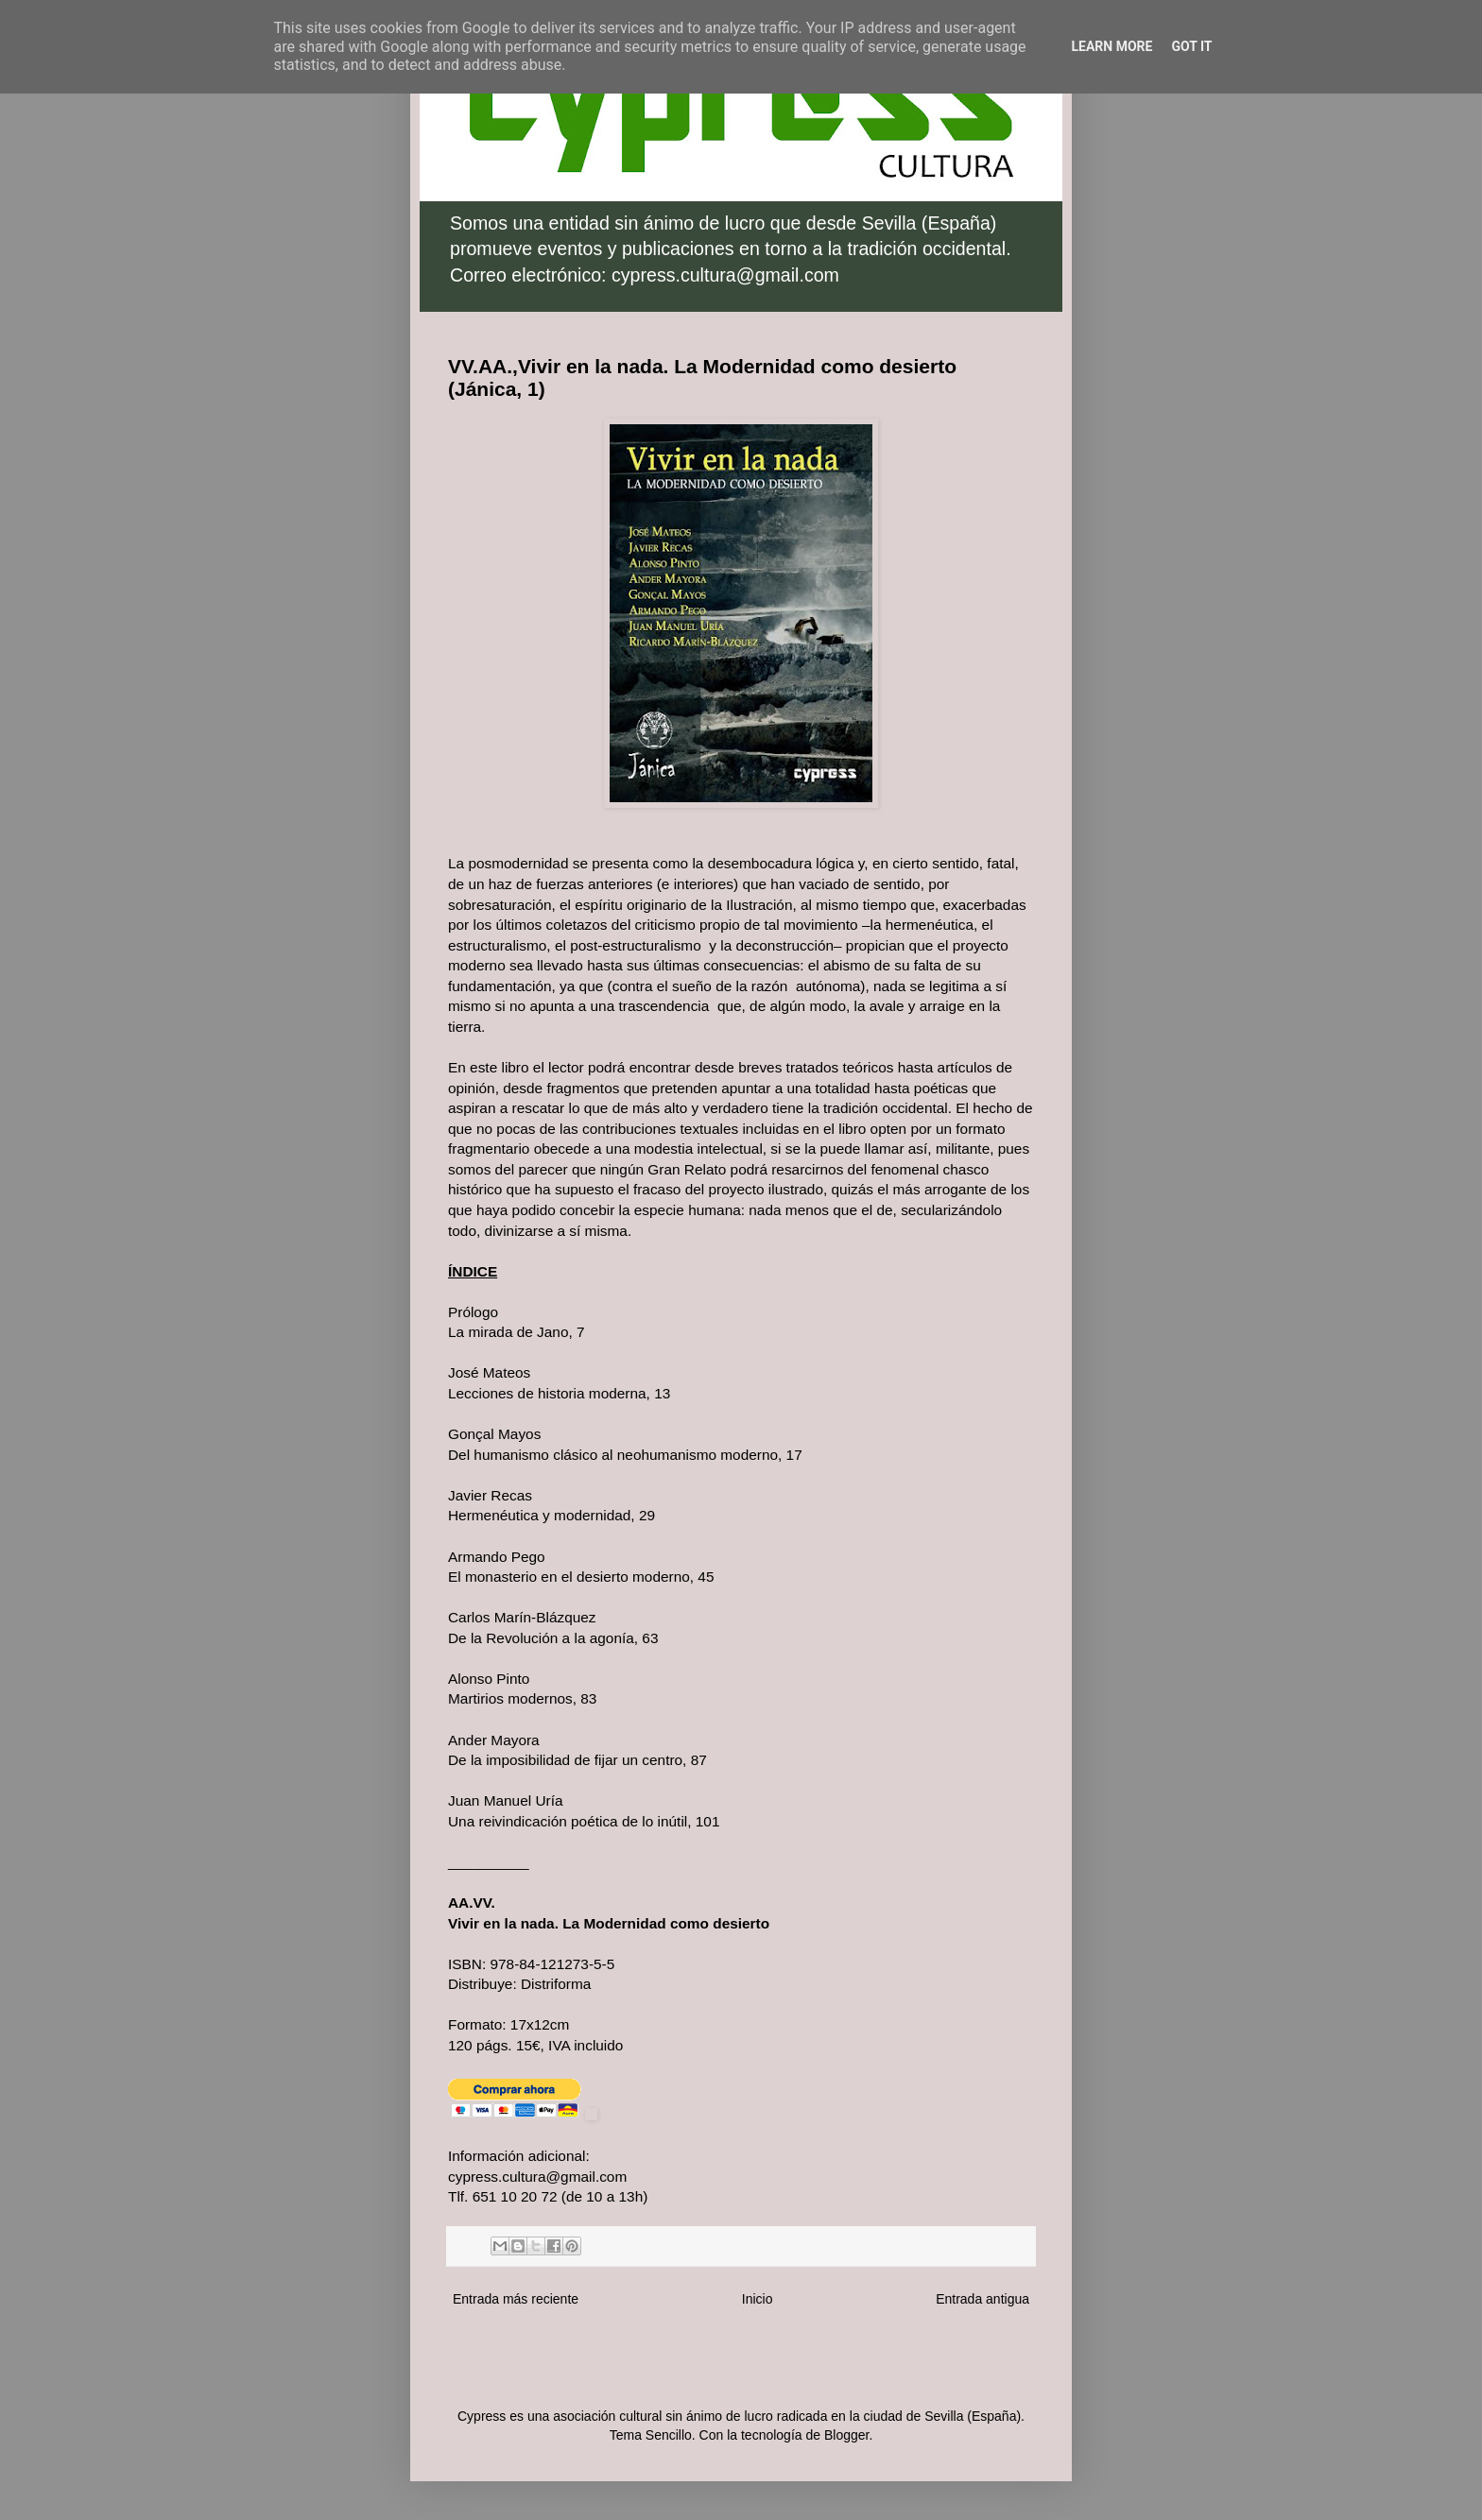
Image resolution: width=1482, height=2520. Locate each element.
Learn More (1111, 46)
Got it (1191, 46)
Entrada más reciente (515, 2298)
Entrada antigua (982, 2298)
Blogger (846, 2435)
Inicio (757, 2298)
